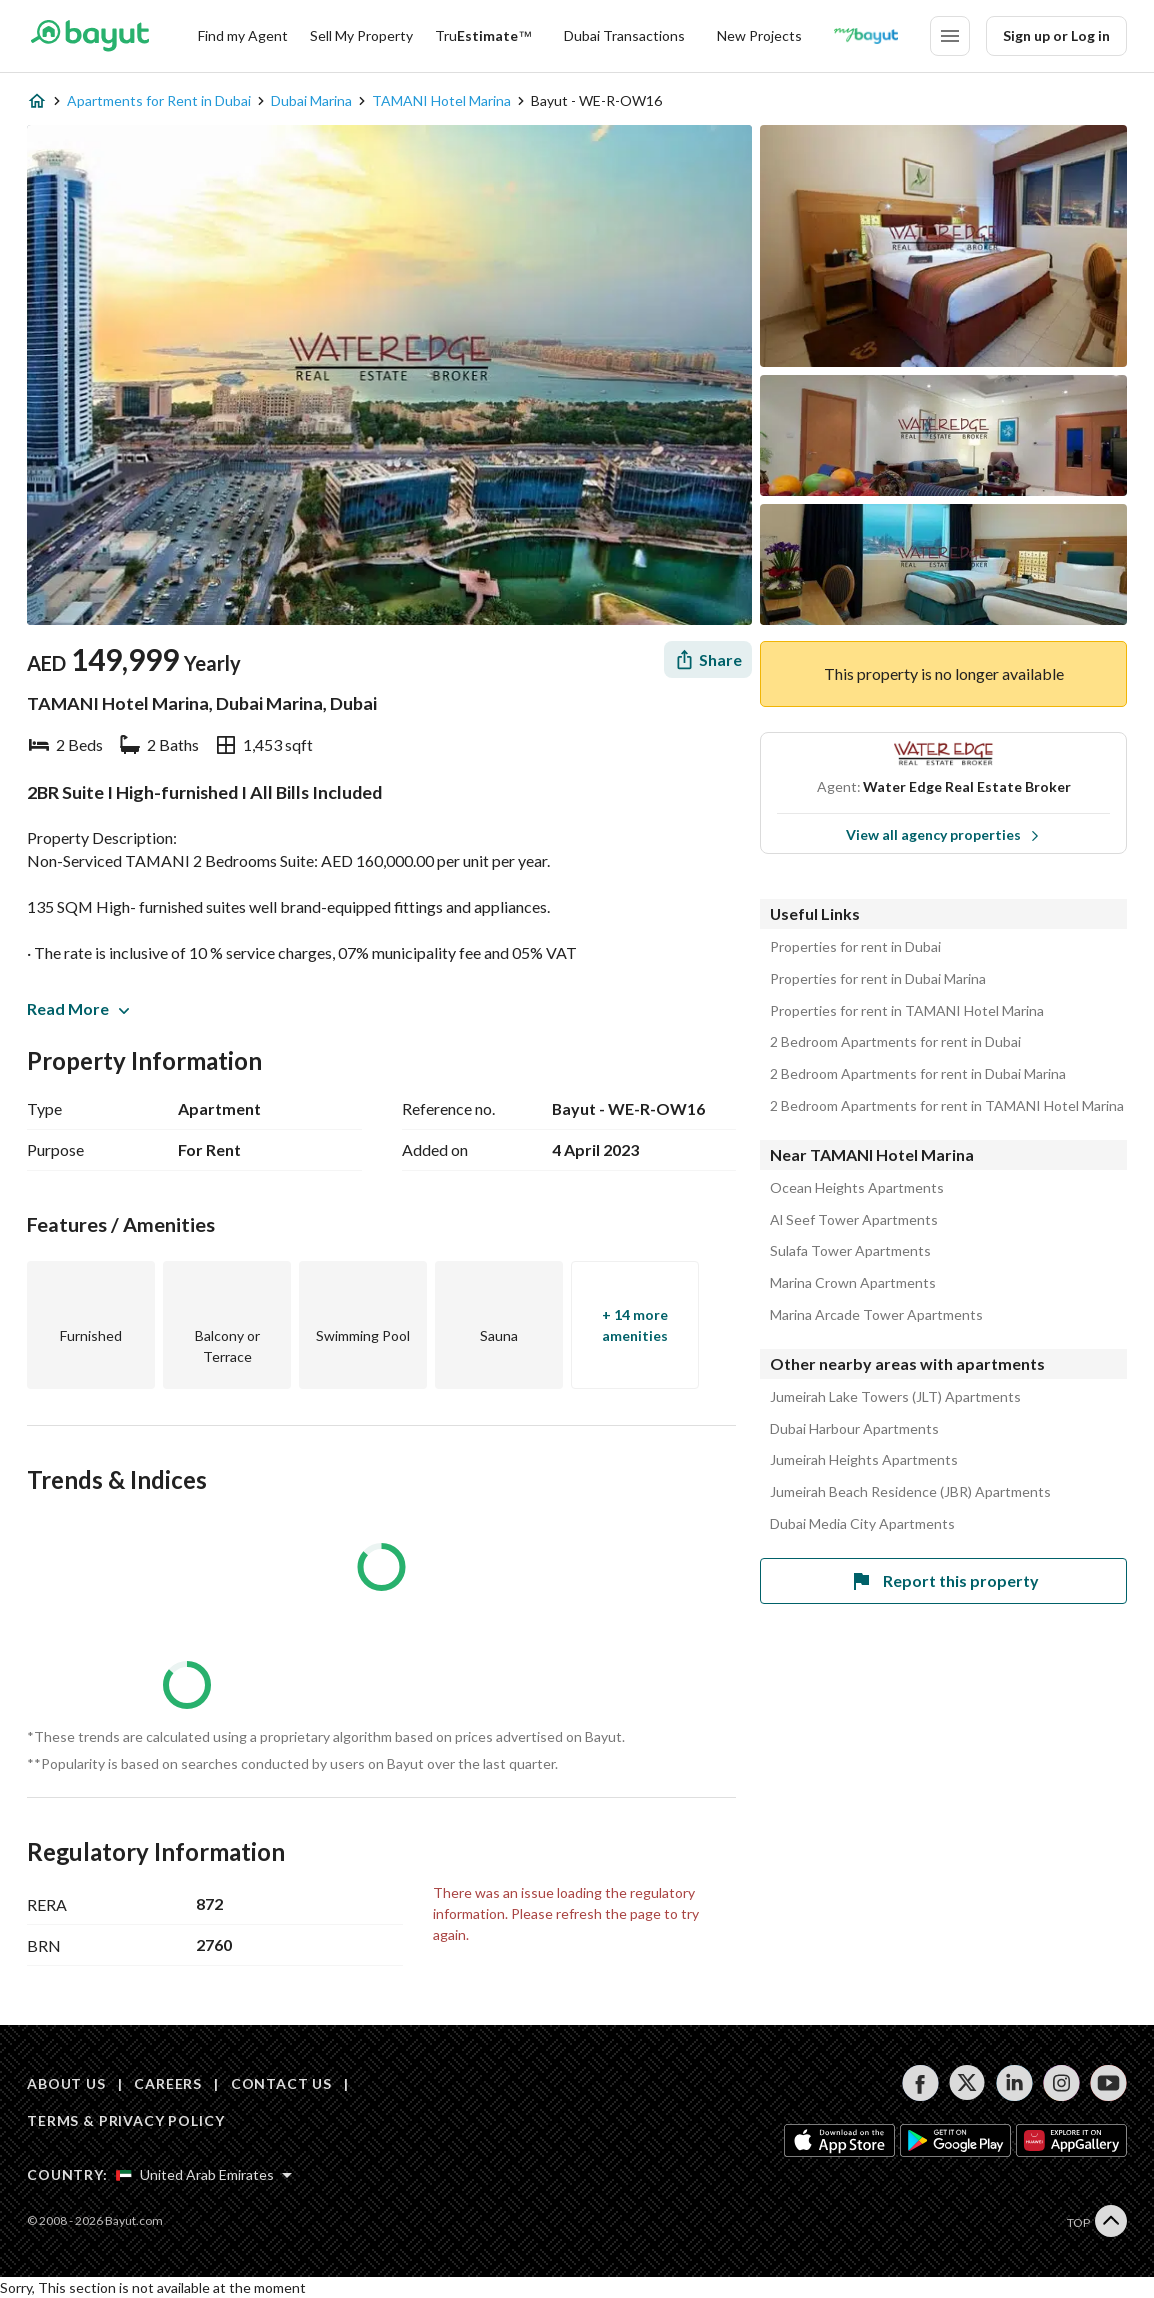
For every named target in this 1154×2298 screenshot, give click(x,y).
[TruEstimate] (483, 36)
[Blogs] (866, 36)
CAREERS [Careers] (168, 2083)
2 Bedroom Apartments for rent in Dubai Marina (918, 1074)
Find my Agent (243, 35)
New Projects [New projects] (759, 35)
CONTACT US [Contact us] (281, 2083)
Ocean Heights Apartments (857, 1188)
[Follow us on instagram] (1061, 2083)
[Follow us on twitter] (967, 2083)
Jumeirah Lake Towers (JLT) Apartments (895, 1397)
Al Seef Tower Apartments (854, 1220)
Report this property (944, 1581)
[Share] (708, 659)
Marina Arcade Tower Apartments (876, 1315)
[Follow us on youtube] (1108, 2083)
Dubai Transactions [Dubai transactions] (624, 35)
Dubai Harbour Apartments (854, 1429)
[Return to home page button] (89, 36)
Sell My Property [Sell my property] (361, 35)
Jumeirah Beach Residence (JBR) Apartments (910, 1492)
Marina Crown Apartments (853, 1283)
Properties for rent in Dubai (855, 947)
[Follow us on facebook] (920, 2083)
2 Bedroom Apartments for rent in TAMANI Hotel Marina (947, 1106)
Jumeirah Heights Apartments (864, 1460)
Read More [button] (78, 1008)
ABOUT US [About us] (66, 2083)
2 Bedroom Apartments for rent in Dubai (895, 1042)
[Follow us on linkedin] (1014, 2083)
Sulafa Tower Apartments (850, 1251)
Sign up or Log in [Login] (1056, 35)
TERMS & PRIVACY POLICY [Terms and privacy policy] (125, 2120)
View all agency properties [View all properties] (943, 834)
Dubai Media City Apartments (862, 1524)
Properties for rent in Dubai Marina (878, 979)
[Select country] (204, 2175)
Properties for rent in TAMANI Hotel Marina (907, 1011)
